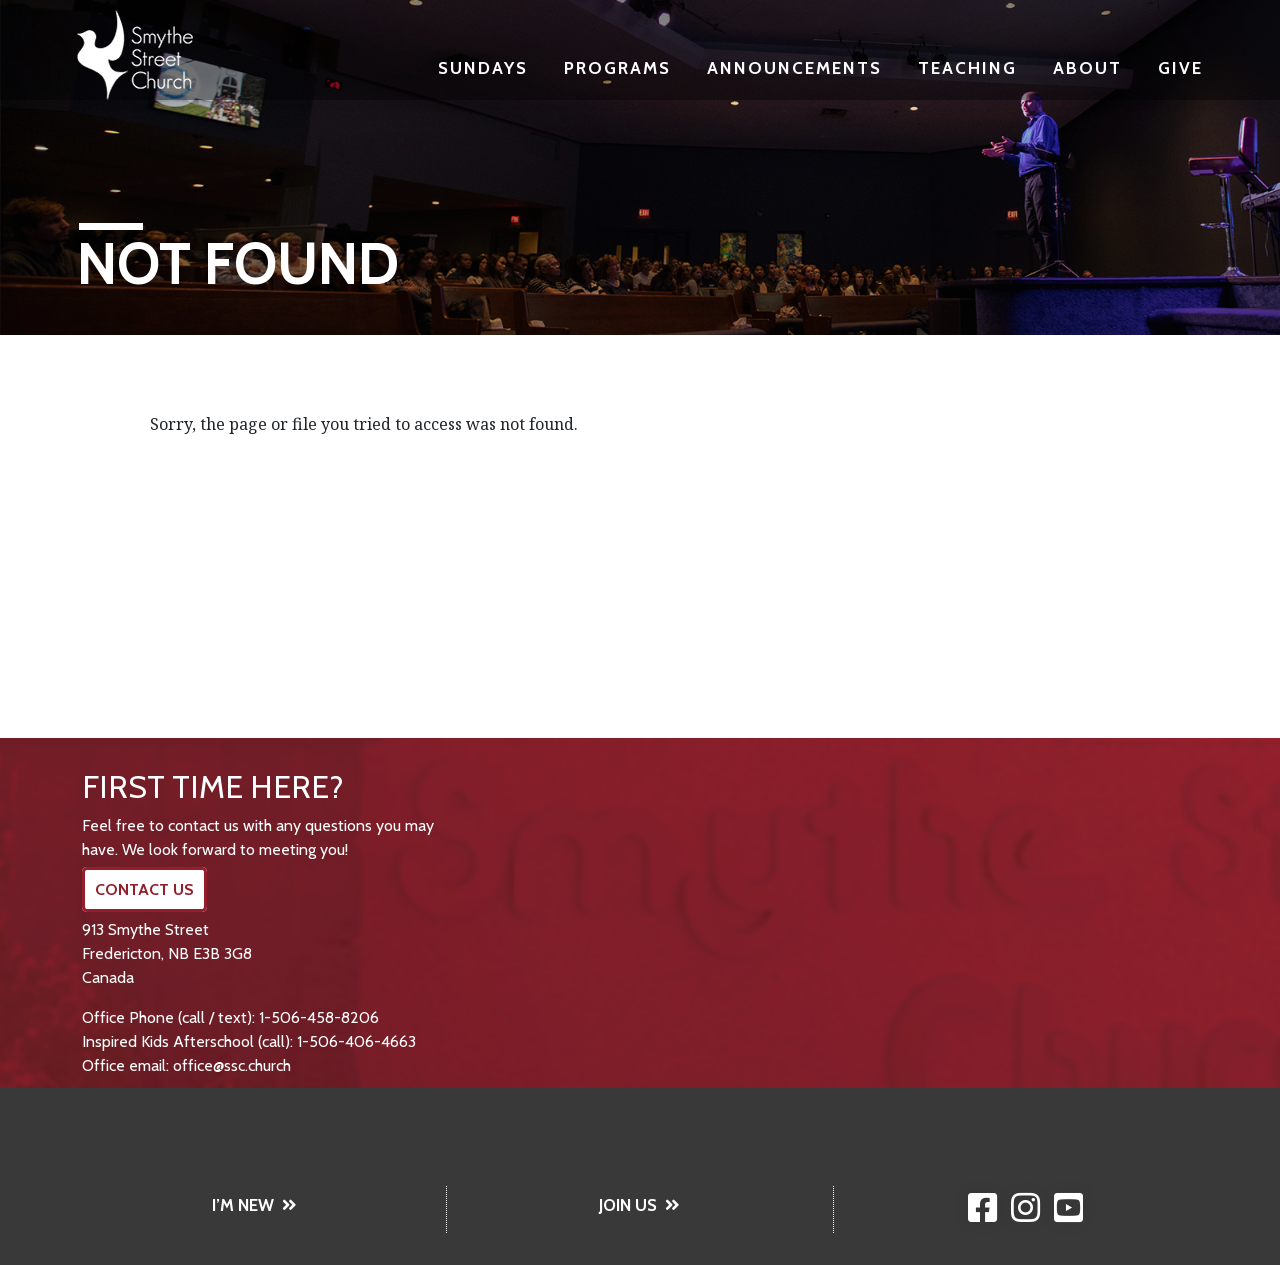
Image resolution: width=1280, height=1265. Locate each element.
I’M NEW (254, 1205)
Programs (617, 67)
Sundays (483, 67)
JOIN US (639, 1205)
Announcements (794, 67)
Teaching (967, 67)
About (1087, 67)
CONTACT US (144, 889)
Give (1180, 67)
